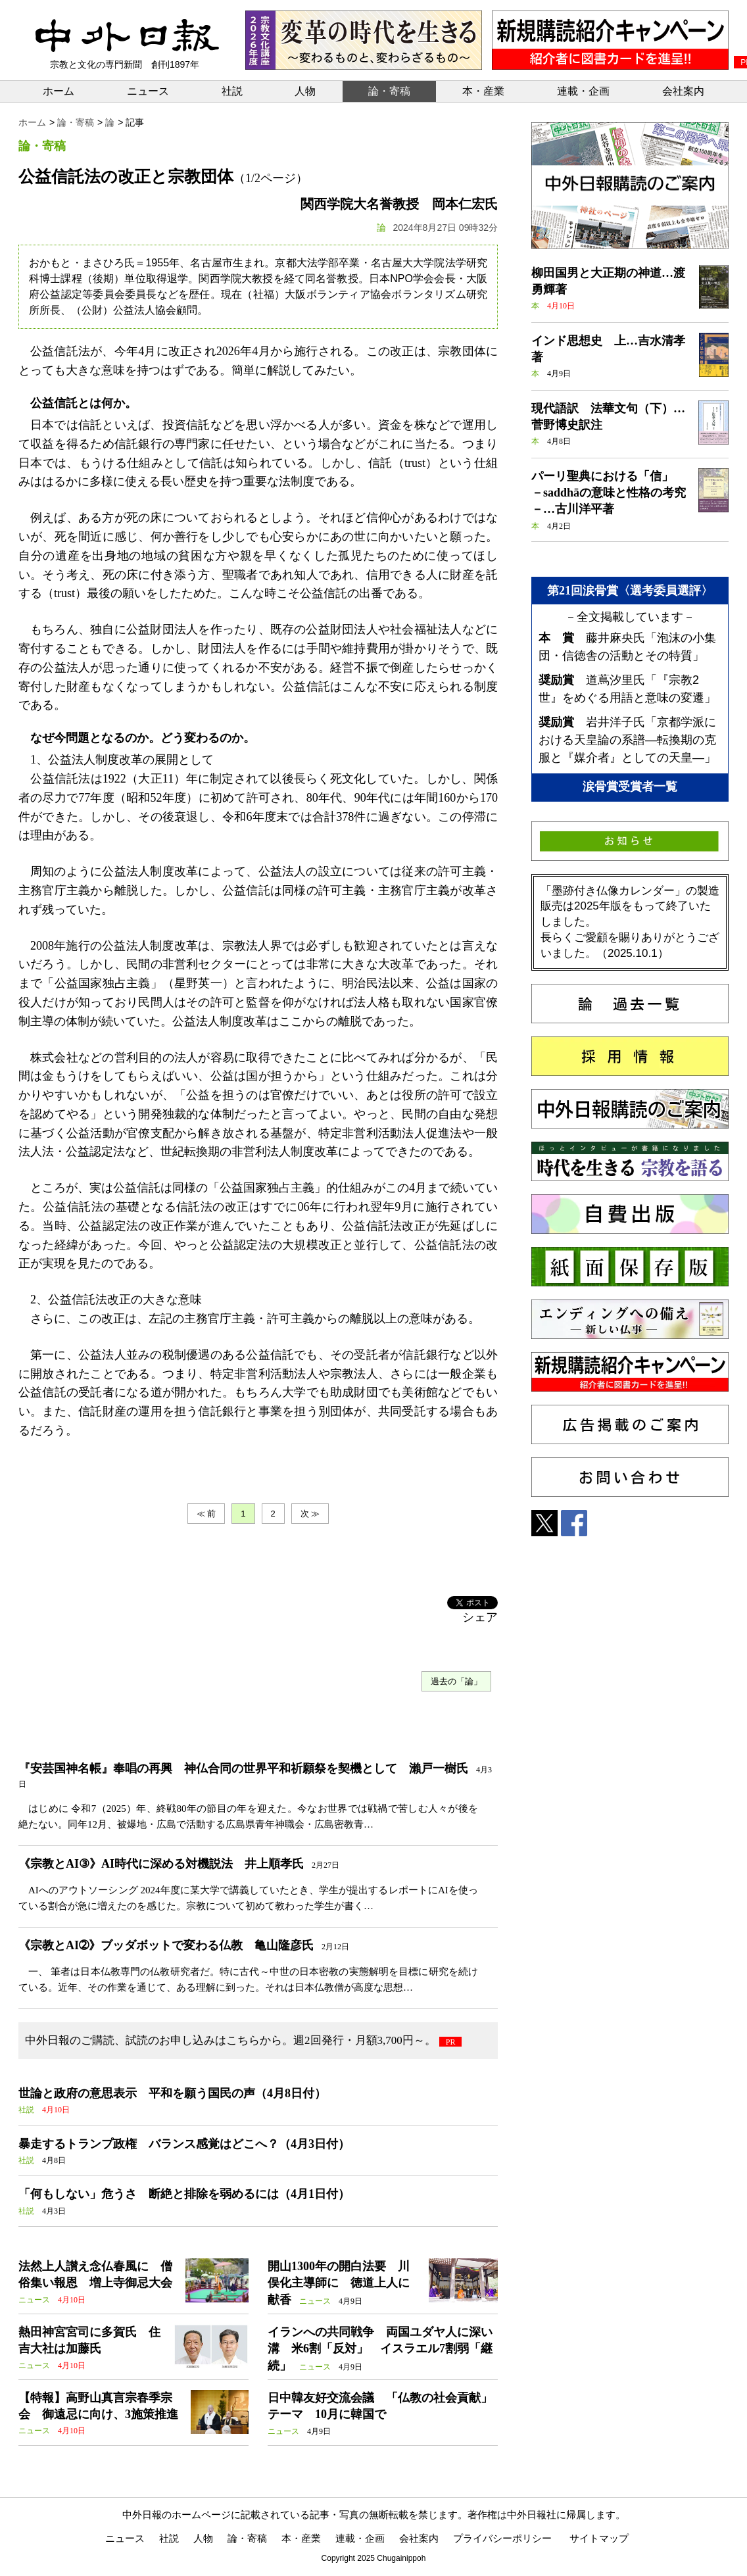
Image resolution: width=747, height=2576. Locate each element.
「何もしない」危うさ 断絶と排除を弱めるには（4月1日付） (184, 2193)
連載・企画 (583, 91)
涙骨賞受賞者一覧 (630, 786)
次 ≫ (310, 1514)
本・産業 (483, 91)
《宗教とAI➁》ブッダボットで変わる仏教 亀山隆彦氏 (166, 1945)
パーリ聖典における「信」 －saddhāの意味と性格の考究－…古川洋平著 (608, 493)
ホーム (58, 91)
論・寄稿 (389, 91)
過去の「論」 (456, 1681)
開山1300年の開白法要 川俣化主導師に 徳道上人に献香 (339, 2283)
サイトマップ (599, 2538)
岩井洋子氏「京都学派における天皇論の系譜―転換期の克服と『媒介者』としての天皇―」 (627, 740)
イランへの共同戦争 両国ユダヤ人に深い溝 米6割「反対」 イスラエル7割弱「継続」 (380, 2348)
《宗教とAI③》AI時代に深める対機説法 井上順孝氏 (161, 1863)
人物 (305, 91)
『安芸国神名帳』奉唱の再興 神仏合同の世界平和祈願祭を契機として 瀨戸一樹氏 (243, 1768)
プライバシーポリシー (502, 2538)
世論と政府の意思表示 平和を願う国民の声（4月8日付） (172, 2093)
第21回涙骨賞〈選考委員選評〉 (630, 590)
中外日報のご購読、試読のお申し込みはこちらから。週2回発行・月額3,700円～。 (230, 2040)
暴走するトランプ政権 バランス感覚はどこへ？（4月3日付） (184, 2144)
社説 (232, 91)
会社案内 (683, 91)
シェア (480, 1617)
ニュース (148, 91)
